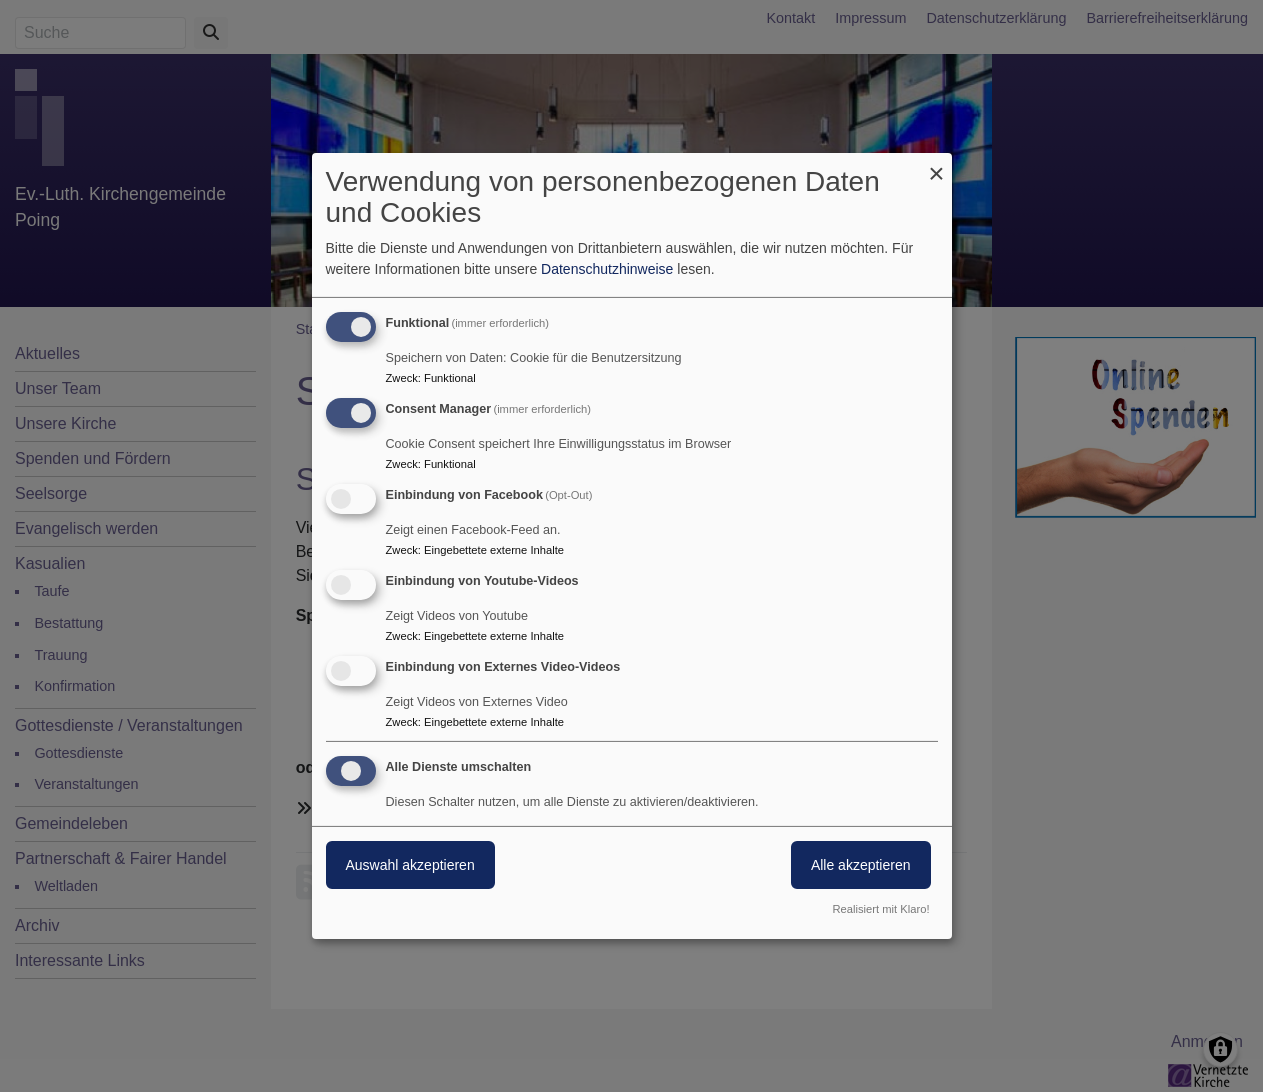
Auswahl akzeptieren (410, 865)
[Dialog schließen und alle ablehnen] (937, 165)
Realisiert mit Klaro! (881, 909)
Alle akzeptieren (861, 865)
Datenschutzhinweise (607, 269)
